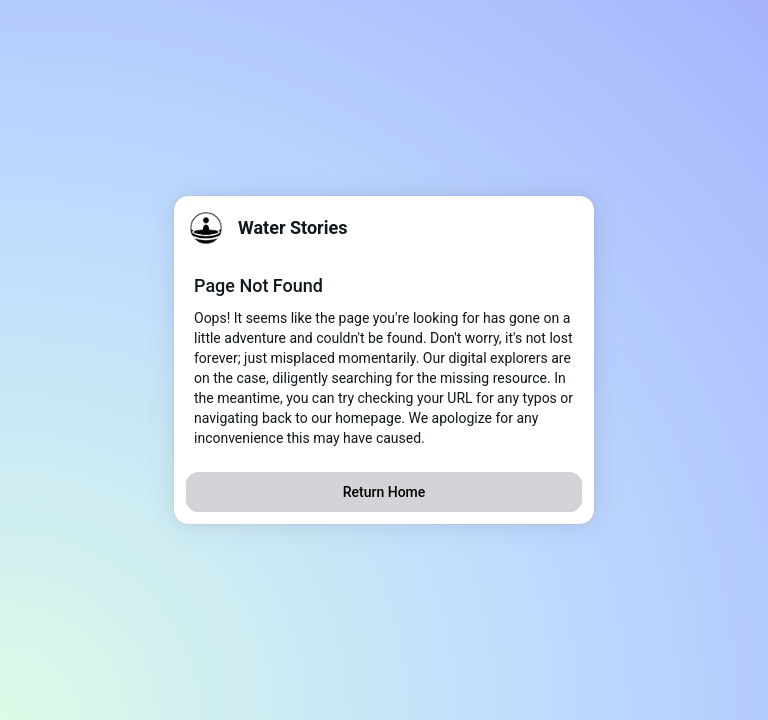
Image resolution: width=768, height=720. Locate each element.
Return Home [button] (384, 492)
